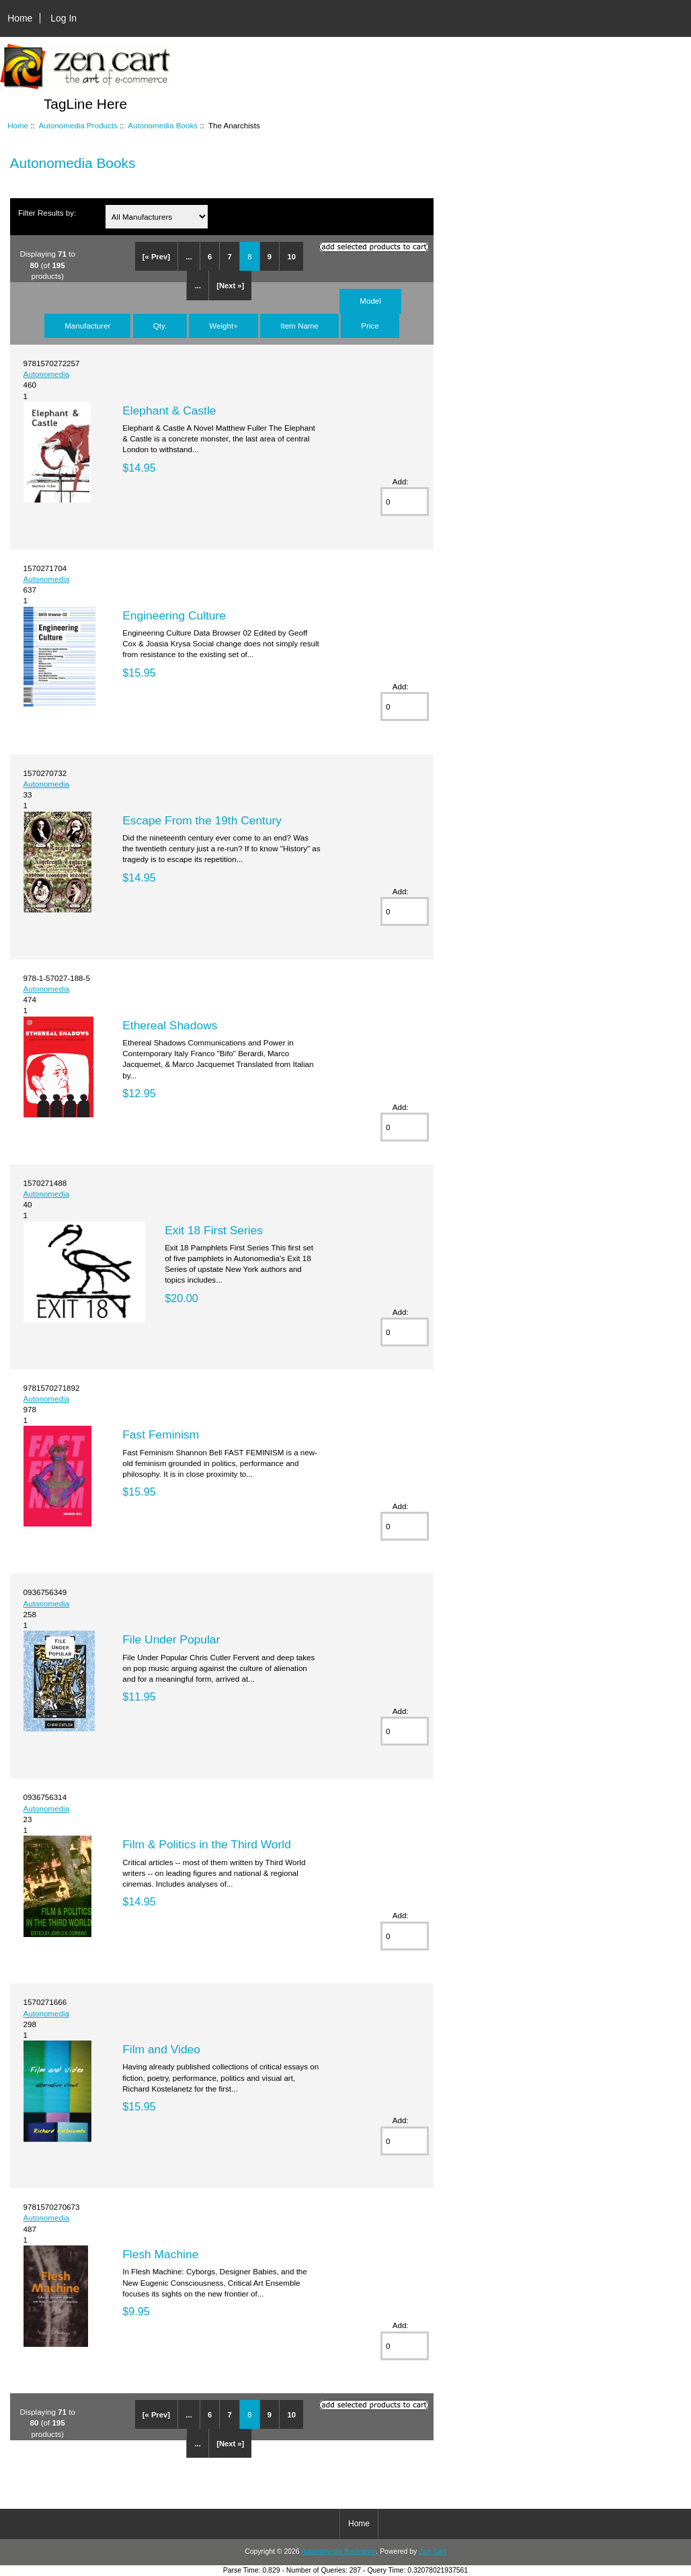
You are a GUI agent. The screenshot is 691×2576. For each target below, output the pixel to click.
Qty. (160, 325)
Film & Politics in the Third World (206, 1844)
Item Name (299, 325)
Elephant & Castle (169, 410)
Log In (63, 18)
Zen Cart (432, 2551)
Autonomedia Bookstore (338, 2551)
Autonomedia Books (163, 125)
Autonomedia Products (78, 125)
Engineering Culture (174, 615)
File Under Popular (171, 1639)
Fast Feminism (160, 1434)
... (189, 257)
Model (370, 300)
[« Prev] (156, 257)
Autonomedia (46, 374)
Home (19, 18)
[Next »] (230, 286)
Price (369, 325)
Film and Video (161, 2049)
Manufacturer (87, 325)
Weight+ (223, 325)
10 (291, 257)
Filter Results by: (47, 212)
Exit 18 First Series (214, 1230)
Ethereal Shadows (169, 1025)
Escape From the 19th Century (202, 820)
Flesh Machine (160, 2254)
